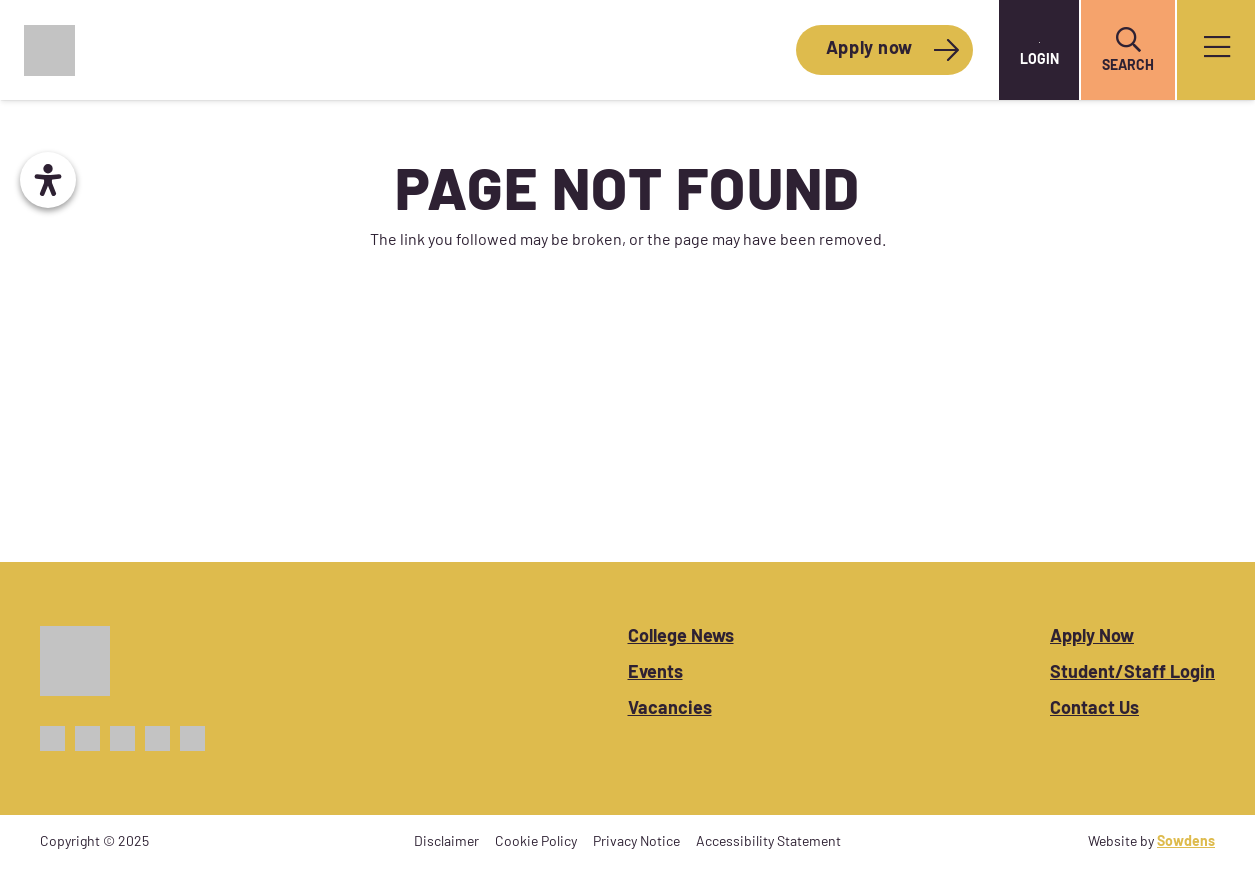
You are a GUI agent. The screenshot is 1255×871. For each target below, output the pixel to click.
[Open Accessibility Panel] (48, 180)
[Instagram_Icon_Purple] (122, 738)
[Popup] (1217, 50)
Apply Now (1092, 637)
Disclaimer (446, 842)
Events (655, 673)
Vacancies (670, 709)
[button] (1128, 40)
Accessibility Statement (768, 842)
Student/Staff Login (1132, 673)
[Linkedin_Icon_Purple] (192, 738)
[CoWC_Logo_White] (75, 661)
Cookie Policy (536, 842)
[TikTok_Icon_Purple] (157, 738)
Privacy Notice (636, 842)
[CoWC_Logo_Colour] (49, 50)
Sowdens (1186, 842)
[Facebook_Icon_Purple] (52, 738)
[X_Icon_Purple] (87, 738)
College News (681, 637)
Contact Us (1094, 709)
